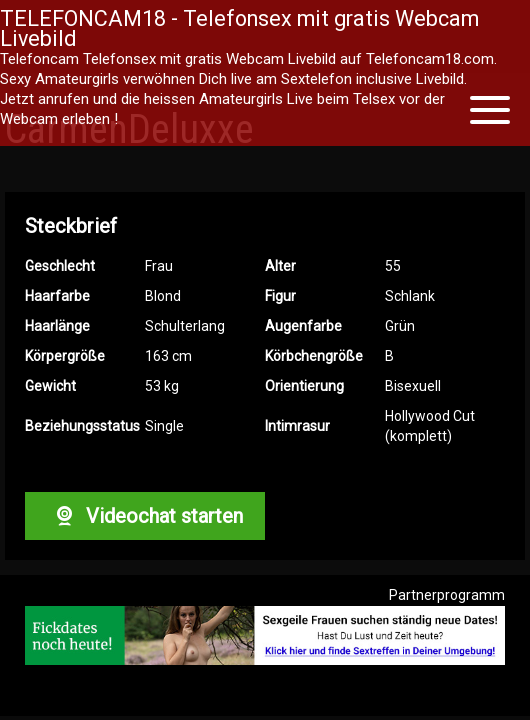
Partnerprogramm (447, 595)
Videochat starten (145, 516)
